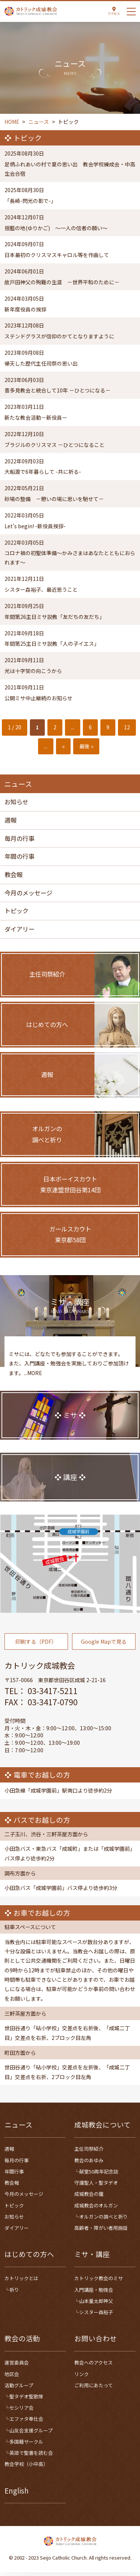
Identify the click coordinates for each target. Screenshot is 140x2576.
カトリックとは (21, 2281)
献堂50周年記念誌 (98, 2174)
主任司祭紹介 (88, 2152)
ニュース (18, 2128)
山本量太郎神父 (96, 2304)
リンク (81, 2377)
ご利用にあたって (93, 2388)
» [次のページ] (63, 748)
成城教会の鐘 (88, 2197)
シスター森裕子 (96, 2315)
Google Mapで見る (104, 1652)
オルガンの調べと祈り (103, 2219)
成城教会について (102, 2128)
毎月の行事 (19, 840)
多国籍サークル (26, 2445)
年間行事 (14, 2174)
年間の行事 (19, 858)
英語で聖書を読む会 (31, 2456)
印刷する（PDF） (36, 1652)
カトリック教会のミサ (98, 2281)
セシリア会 (21, 2411)
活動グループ (18, 2388)
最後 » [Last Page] (86, 748)
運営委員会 (16, 2366)
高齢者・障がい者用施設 (101, 2231)
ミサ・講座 (92, 2258)
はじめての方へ (29, 2258)
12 (127, 729)
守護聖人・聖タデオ (96, 2186)
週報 (10, 822)
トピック (16, 913)
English (16, 2494)
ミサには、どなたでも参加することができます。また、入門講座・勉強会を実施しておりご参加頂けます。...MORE (69, 1374)
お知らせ (16, 803)
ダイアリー (19, 931)
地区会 (11, 2377)
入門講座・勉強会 (93, 2293)
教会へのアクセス (93, 2366)
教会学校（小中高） (26, 2467)
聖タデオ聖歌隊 (26, 2400)
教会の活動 (22, 2342)
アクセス (114, 13)
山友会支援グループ (31, 2433)
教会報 (13, 876)
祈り (14, 2293)
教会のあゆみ (88, 2163)
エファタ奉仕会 (26, 2422)
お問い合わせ (95, 2342)
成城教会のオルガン (96, 2208)
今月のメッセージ (28, 895)
